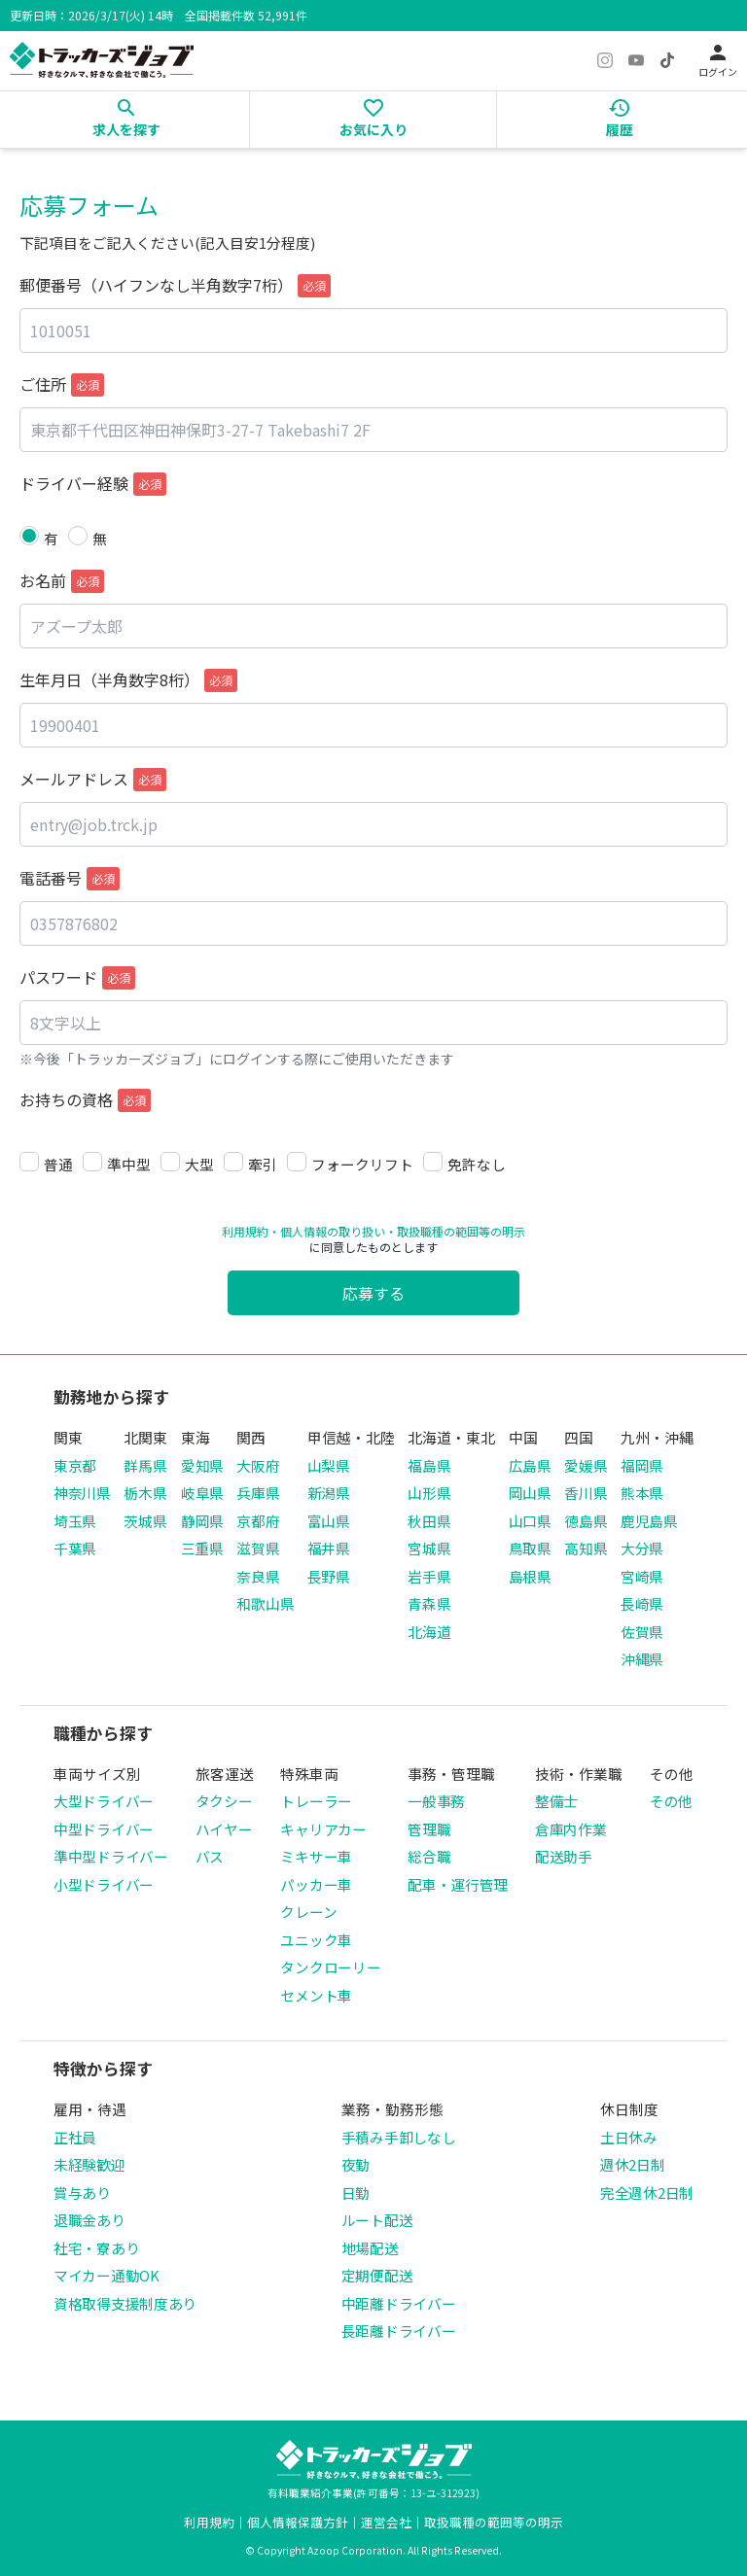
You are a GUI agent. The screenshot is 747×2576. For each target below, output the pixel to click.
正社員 (74, 2137)
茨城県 (145, 1521)
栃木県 (145, 1492)
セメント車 (316, 1995)
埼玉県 (74, 1521)
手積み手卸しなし (398, 2137)
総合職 (429, 1856)
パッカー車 (316, 1884)
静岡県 (202, 1521)
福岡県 (642, 1465)
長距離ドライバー (398, 2330)
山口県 (530, 1521)
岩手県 (429, 1576)
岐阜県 (202, 1492)
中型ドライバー (103, 1829)
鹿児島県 (649, 1521)
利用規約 (245, 1231)
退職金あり (89, 2220)
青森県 (429, 1603)
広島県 (530, 1465)
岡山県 (530, 1492)
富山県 (328, 1521)
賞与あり (82, 2192)
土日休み (629, 2137)
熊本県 (642, 1492)
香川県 (585, 1492)
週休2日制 (632, 2164)
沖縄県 (642, 1659)
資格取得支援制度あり (124, 2303)
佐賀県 (642, 1631)
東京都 (74, 1465)
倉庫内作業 (571, 1829)
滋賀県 (257, 1548)
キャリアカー (323, 1829)
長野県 (328, 1576)
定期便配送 (377, 2275)
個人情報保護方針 (297, 2522)
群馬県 (145, 1465)
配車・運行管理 (458, 1884)
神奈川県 (82, 1492)
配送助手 (563, 1856)
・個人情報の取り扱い (326, 1231)
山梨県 (328, 1465)
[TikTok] (667, 60)
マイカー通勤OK (106, 2275)
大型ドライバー (103, 1801)
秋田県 (429, 1521)
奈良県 (257, 1576)
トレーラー (316, 1801)
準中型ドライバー (110, 1856)
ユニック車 (316, 1940)
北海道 (429, 1631)
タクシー (224, 1801)
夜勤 (355, 2164)
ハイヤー (224, 1829)
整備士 (556, 1801)
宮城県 (429, 1548)
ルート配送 (377, 2220)
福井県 (328, 1548)
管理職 (429, 1829)
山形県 (429, 1492)
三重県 (202, 1548)
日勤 (355, 2192)
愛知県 (202, 1465)
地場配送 (370, 2248)
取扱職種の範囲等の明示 (493, 2522)
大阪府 (257, 1465)
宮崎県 (642, 1576)
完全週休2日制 (647, 2192)
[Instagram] (605, 60)
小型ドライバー (103, 1884)
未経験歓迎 (89, 2164)
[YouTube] (636, 60)
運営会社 (386, 2522)
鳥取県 (530, 1548)
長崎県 (642, 1603)
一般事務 (436, 1801)
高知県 (585, 1548)
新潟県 (328, 1492)
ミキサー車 (316, 1856)
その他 (671, 1801)
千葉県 (74, 1548)
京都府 (257, 1521)
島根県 (530, 1576)
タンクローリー (330, 1967)
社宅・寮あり (96, 2248)
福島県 (429, 1465)
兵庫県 (257, 1492)
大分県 (642, 1548)
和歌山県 (265, 1603)
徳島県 (585, 1521)
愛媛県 (585, 1465)
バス (210, 1856)
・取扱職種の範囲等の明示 (455, 1231)
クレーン (308, 1911)
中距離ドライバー (398, 2303)
